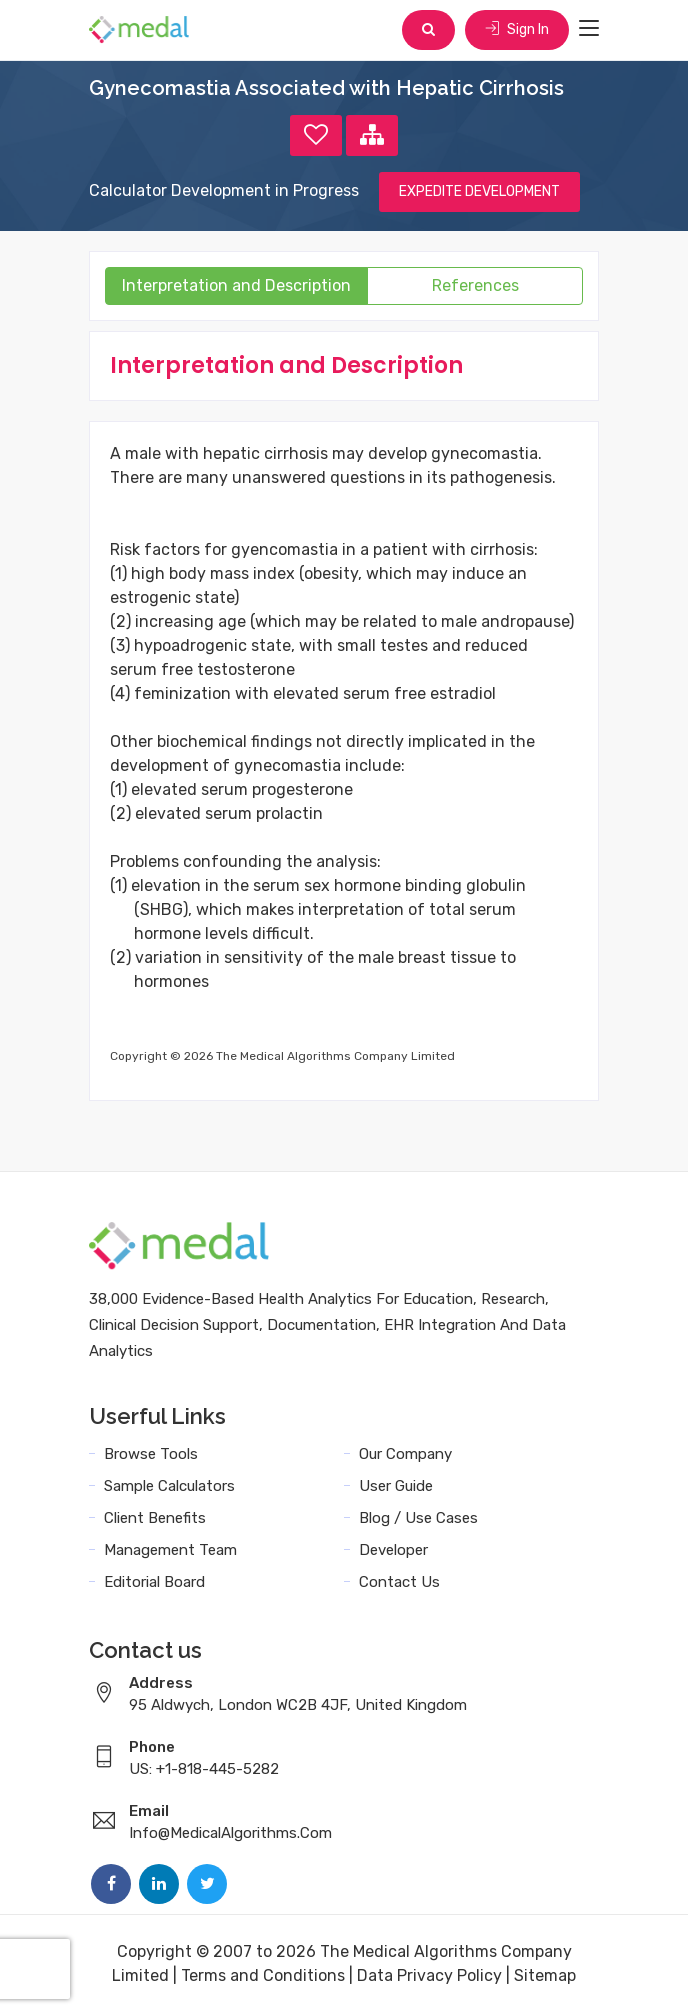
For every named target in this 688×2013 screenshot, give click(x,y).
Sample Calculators (169, 1486)
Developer (393, 1550)
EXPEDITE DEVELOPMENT (479, 191)
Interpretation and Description (236, 285)
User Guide (396, 1486)
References (475, 285)
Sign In (517, 29)
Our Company (405, 1454)
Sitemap (545, 1975)
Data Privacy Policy (429, 1975)
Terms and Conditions (263, 1975)
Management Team (170, 1550)
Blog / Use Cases (418, 1518)
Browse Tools (151, 1454)
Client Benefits (155, 1518)
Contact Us (399, 1582)
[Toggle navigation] (589, 29)
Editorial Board (154, 1582)
